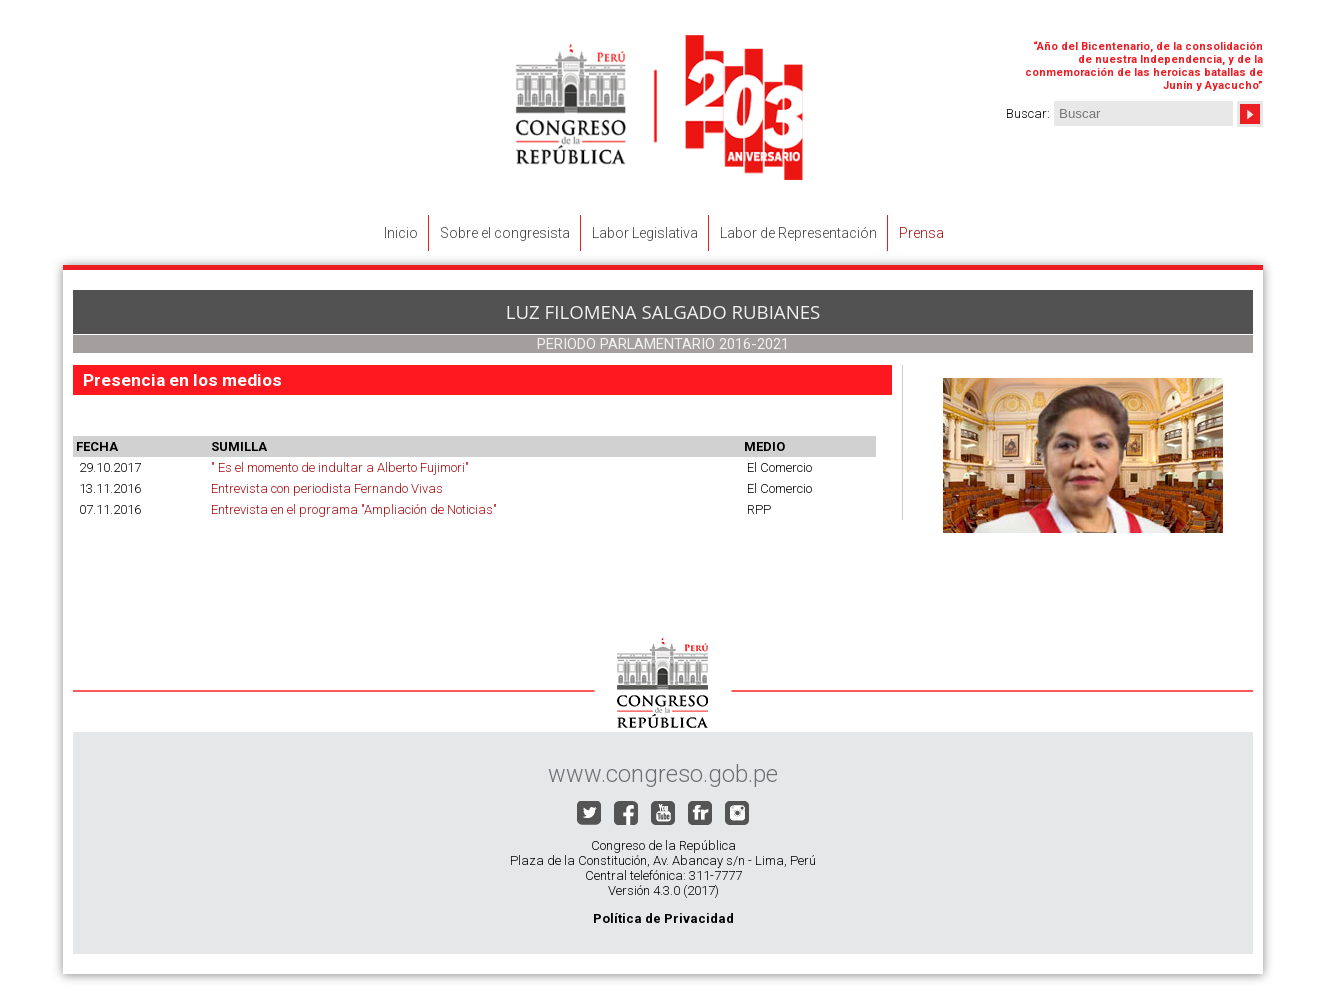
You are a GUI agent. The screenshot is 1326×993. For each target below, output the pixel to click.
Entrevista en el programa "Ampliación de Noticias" (354, 509)
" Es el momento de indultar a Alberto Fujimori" (340, 467)
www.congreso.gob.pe (663, 774)
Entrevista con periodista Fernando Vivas (327, 488)
